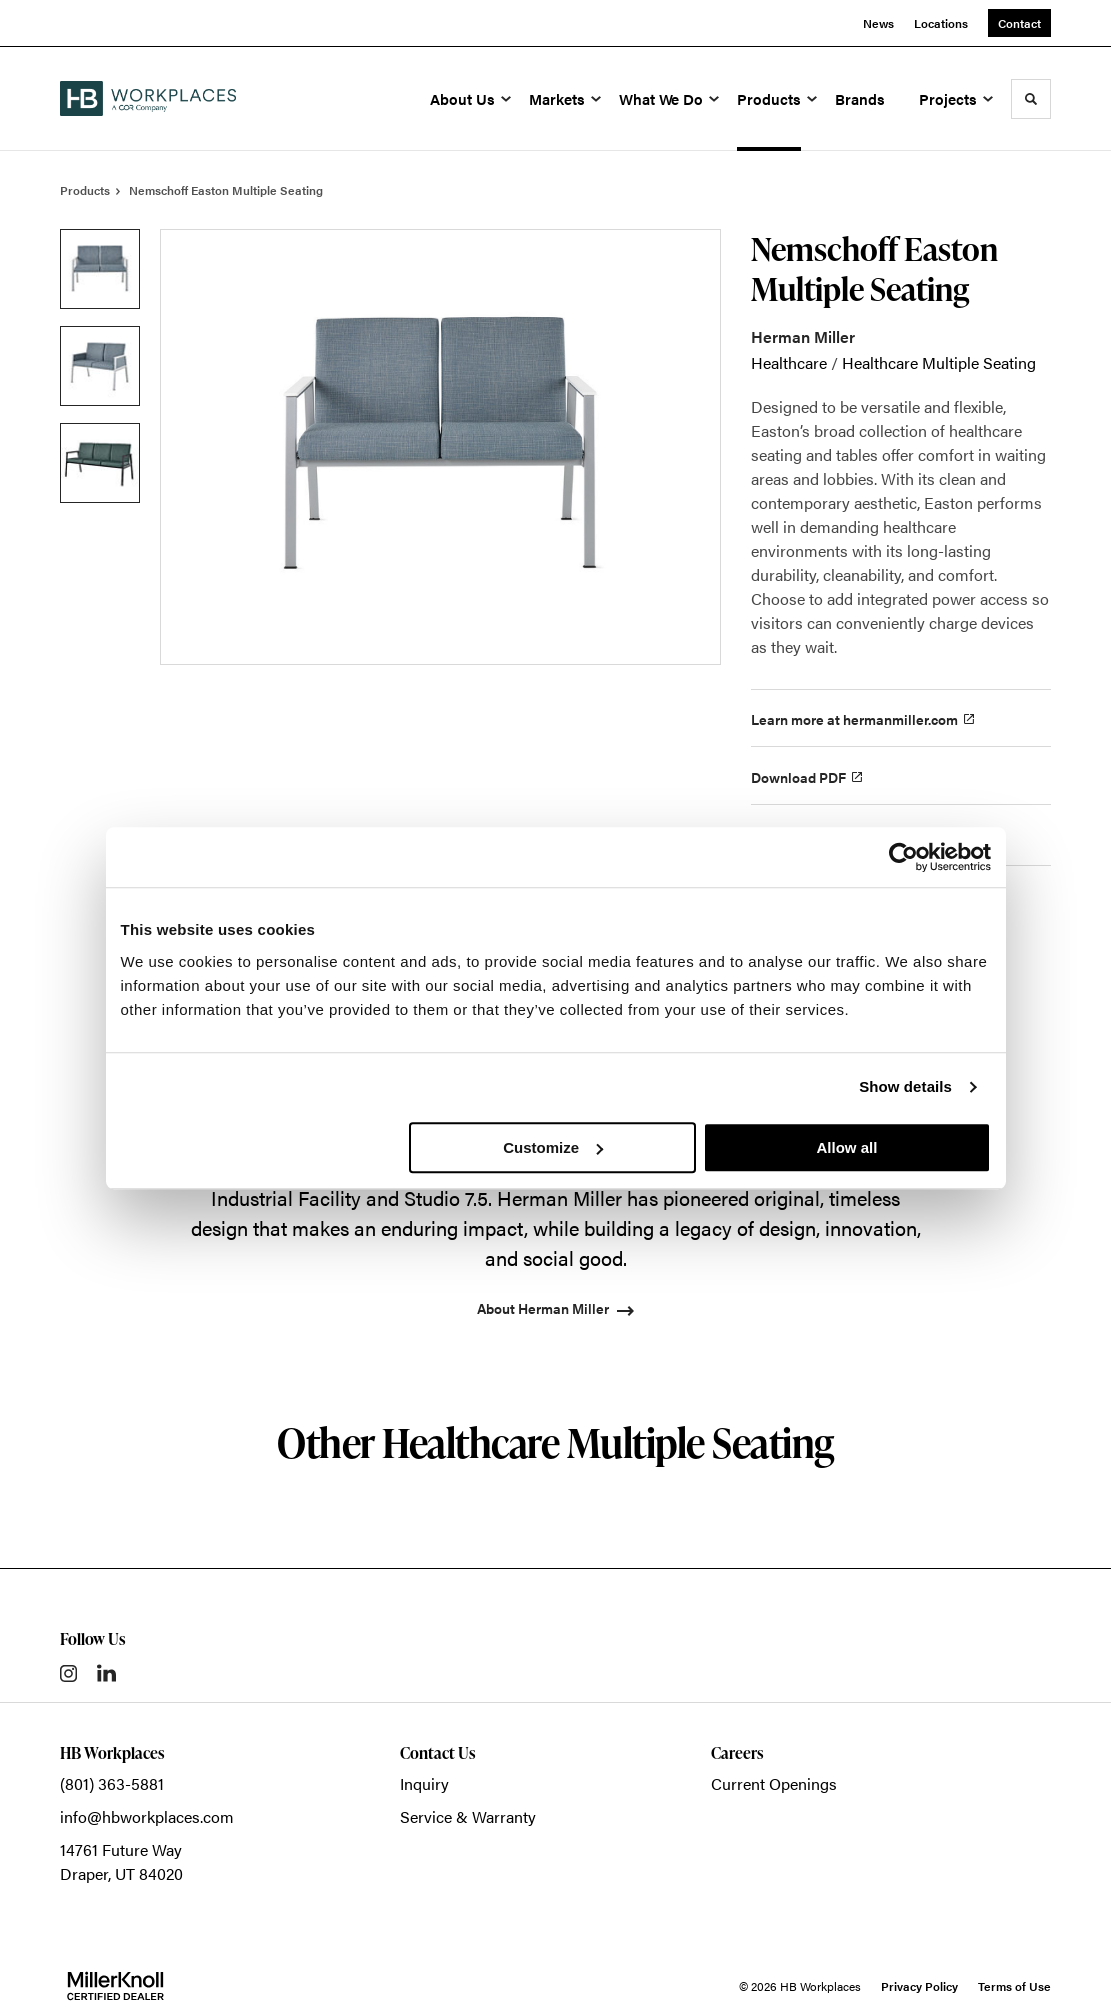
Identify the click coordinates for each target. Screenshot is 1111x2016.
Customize (553, 1147)
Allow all (847, 1147)
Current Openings (774, 1783)
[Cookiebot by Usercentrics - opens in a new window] (903, 857)
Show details (905, 1086)
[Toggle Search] (1031, 99)
